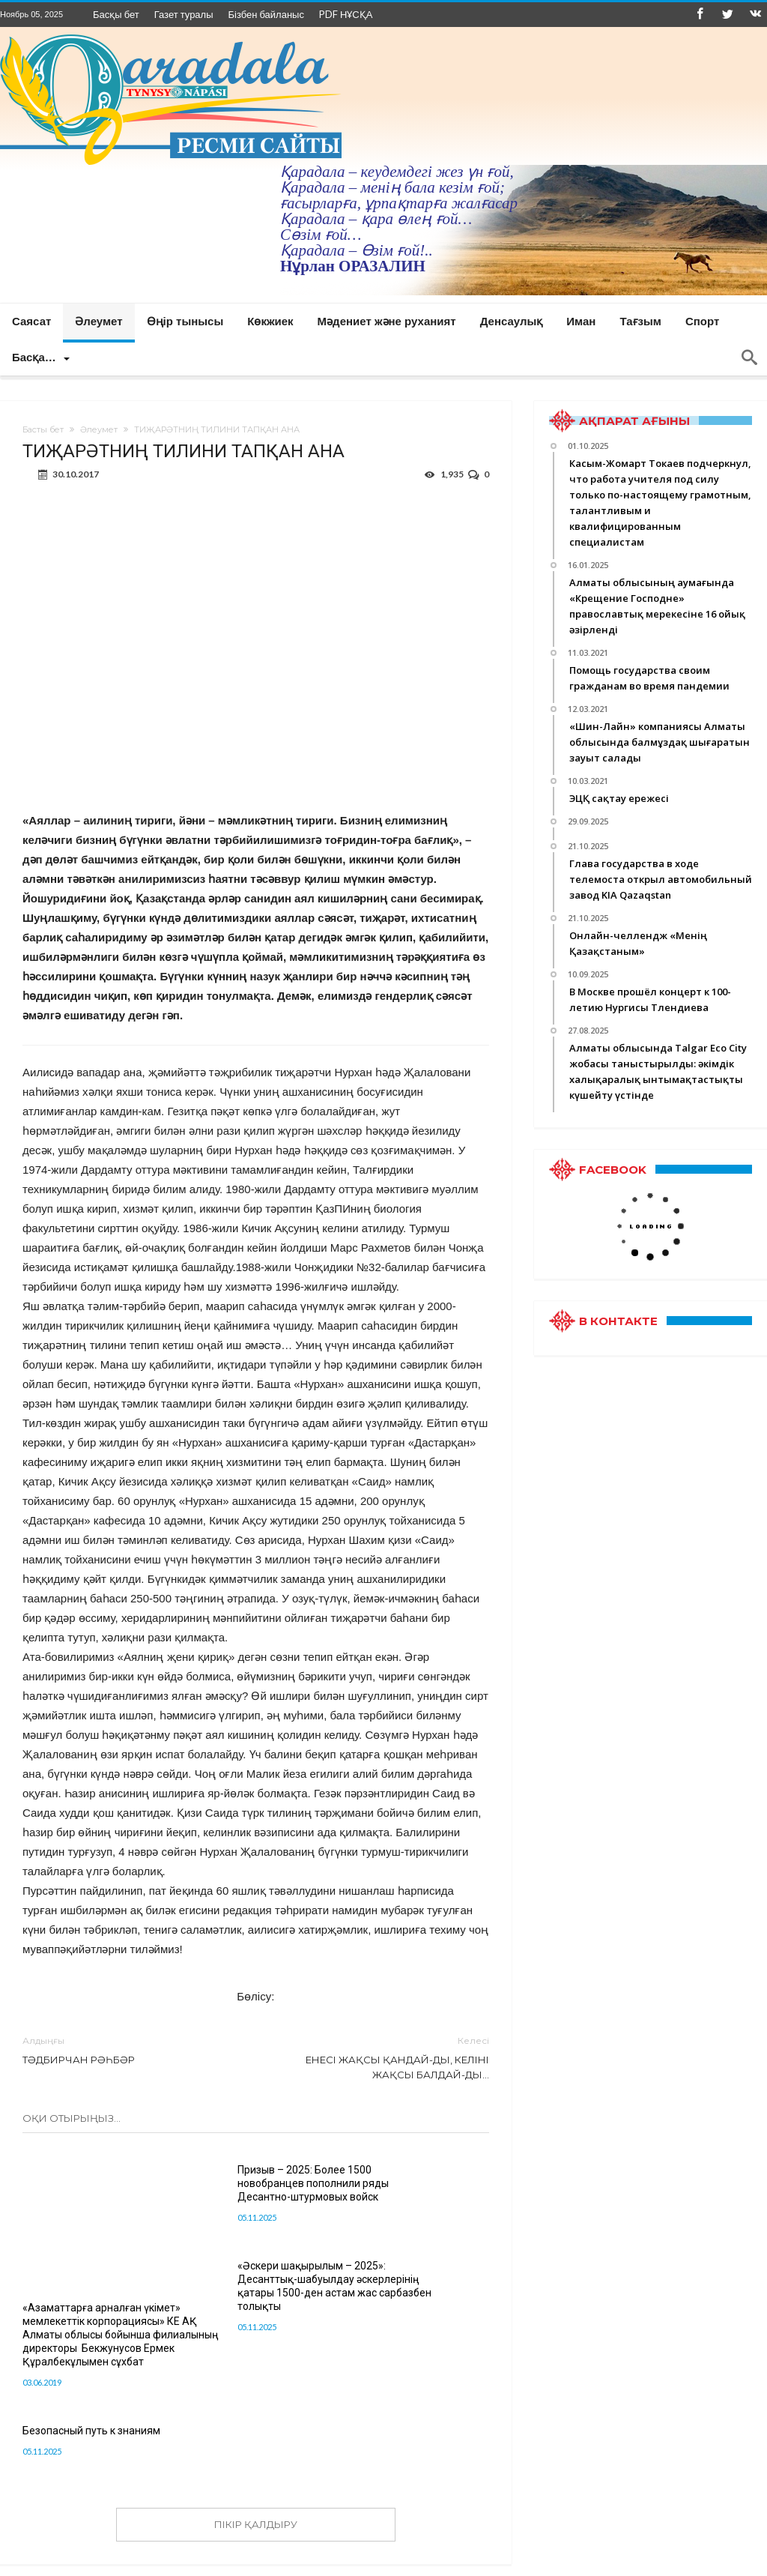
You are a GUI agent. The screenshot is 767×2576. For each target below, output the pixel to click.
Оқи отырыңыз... (71, 2118)
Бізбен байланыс (266, 14)
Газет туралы (183, 14)
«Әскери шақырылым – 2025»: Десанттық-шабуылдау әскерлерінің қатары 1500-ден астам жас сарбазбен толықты (412, 2197)
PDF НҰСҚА (345, 14)
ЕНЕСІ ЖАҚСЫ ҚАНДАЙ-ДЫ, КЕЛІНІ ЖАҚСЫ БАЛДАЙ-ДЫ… (383, 2057)
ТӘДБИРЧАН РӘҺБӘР (127, 2049)
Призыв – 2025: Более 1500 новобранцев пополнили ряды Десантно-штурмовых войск (252, 2190)
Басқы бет (116, 14)
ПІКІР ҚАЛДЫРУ (255, 2514)
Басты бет (43, 429)
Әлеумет (99, 429)
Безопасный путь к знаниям (91, 2420)
